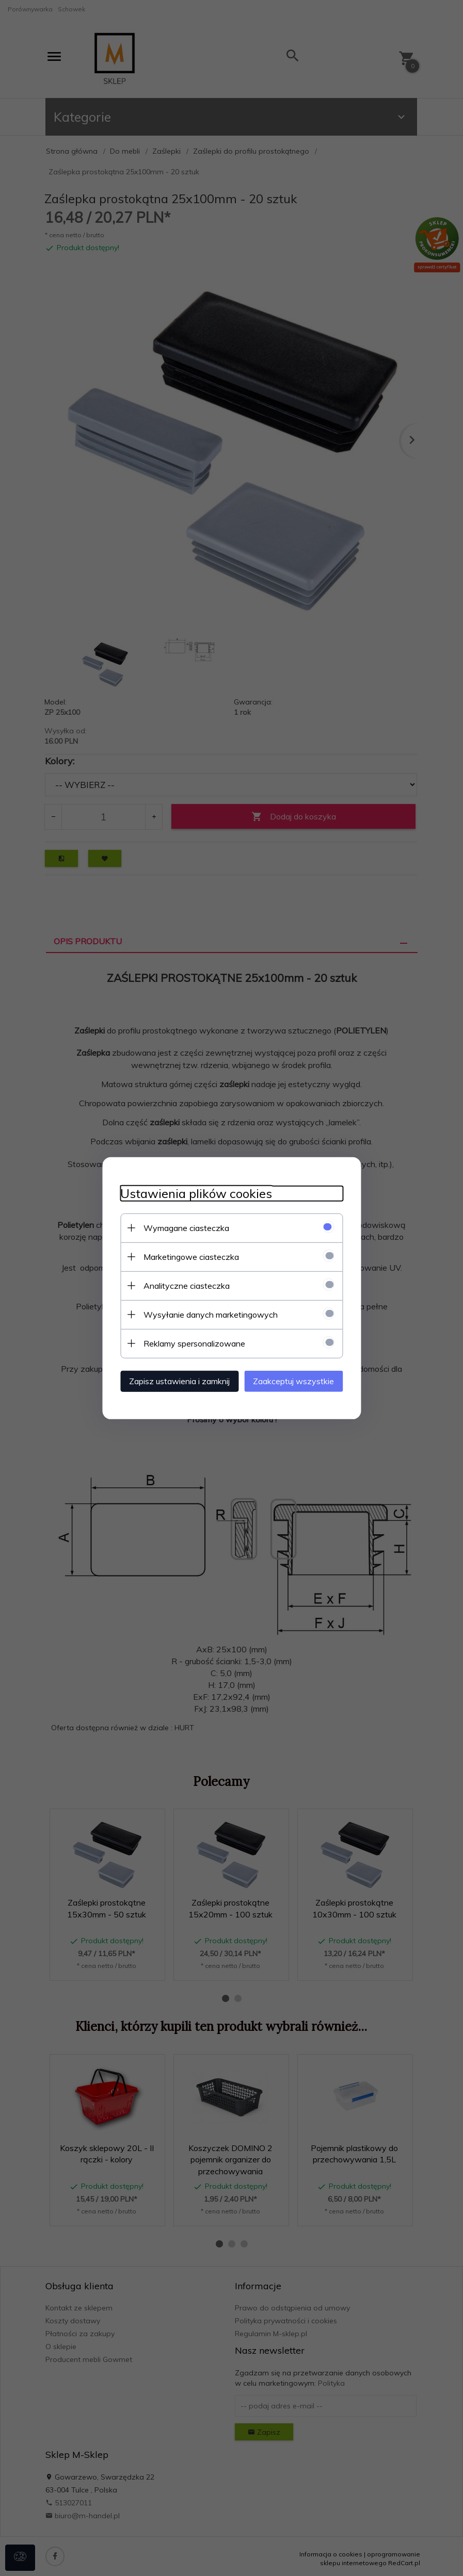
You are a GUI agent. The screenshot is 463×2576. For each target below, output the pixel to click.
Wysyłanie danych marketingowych (203, 1313)
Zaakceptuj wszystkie (301, 1380)
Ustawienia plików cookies (189, 1192)
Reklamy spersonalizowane (187, 1342)
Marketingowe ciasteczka (184, 1256)
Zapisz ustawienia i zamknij (172, 1380)
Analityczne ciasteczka (179, 1284)
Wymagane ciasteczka (179, 1227)
